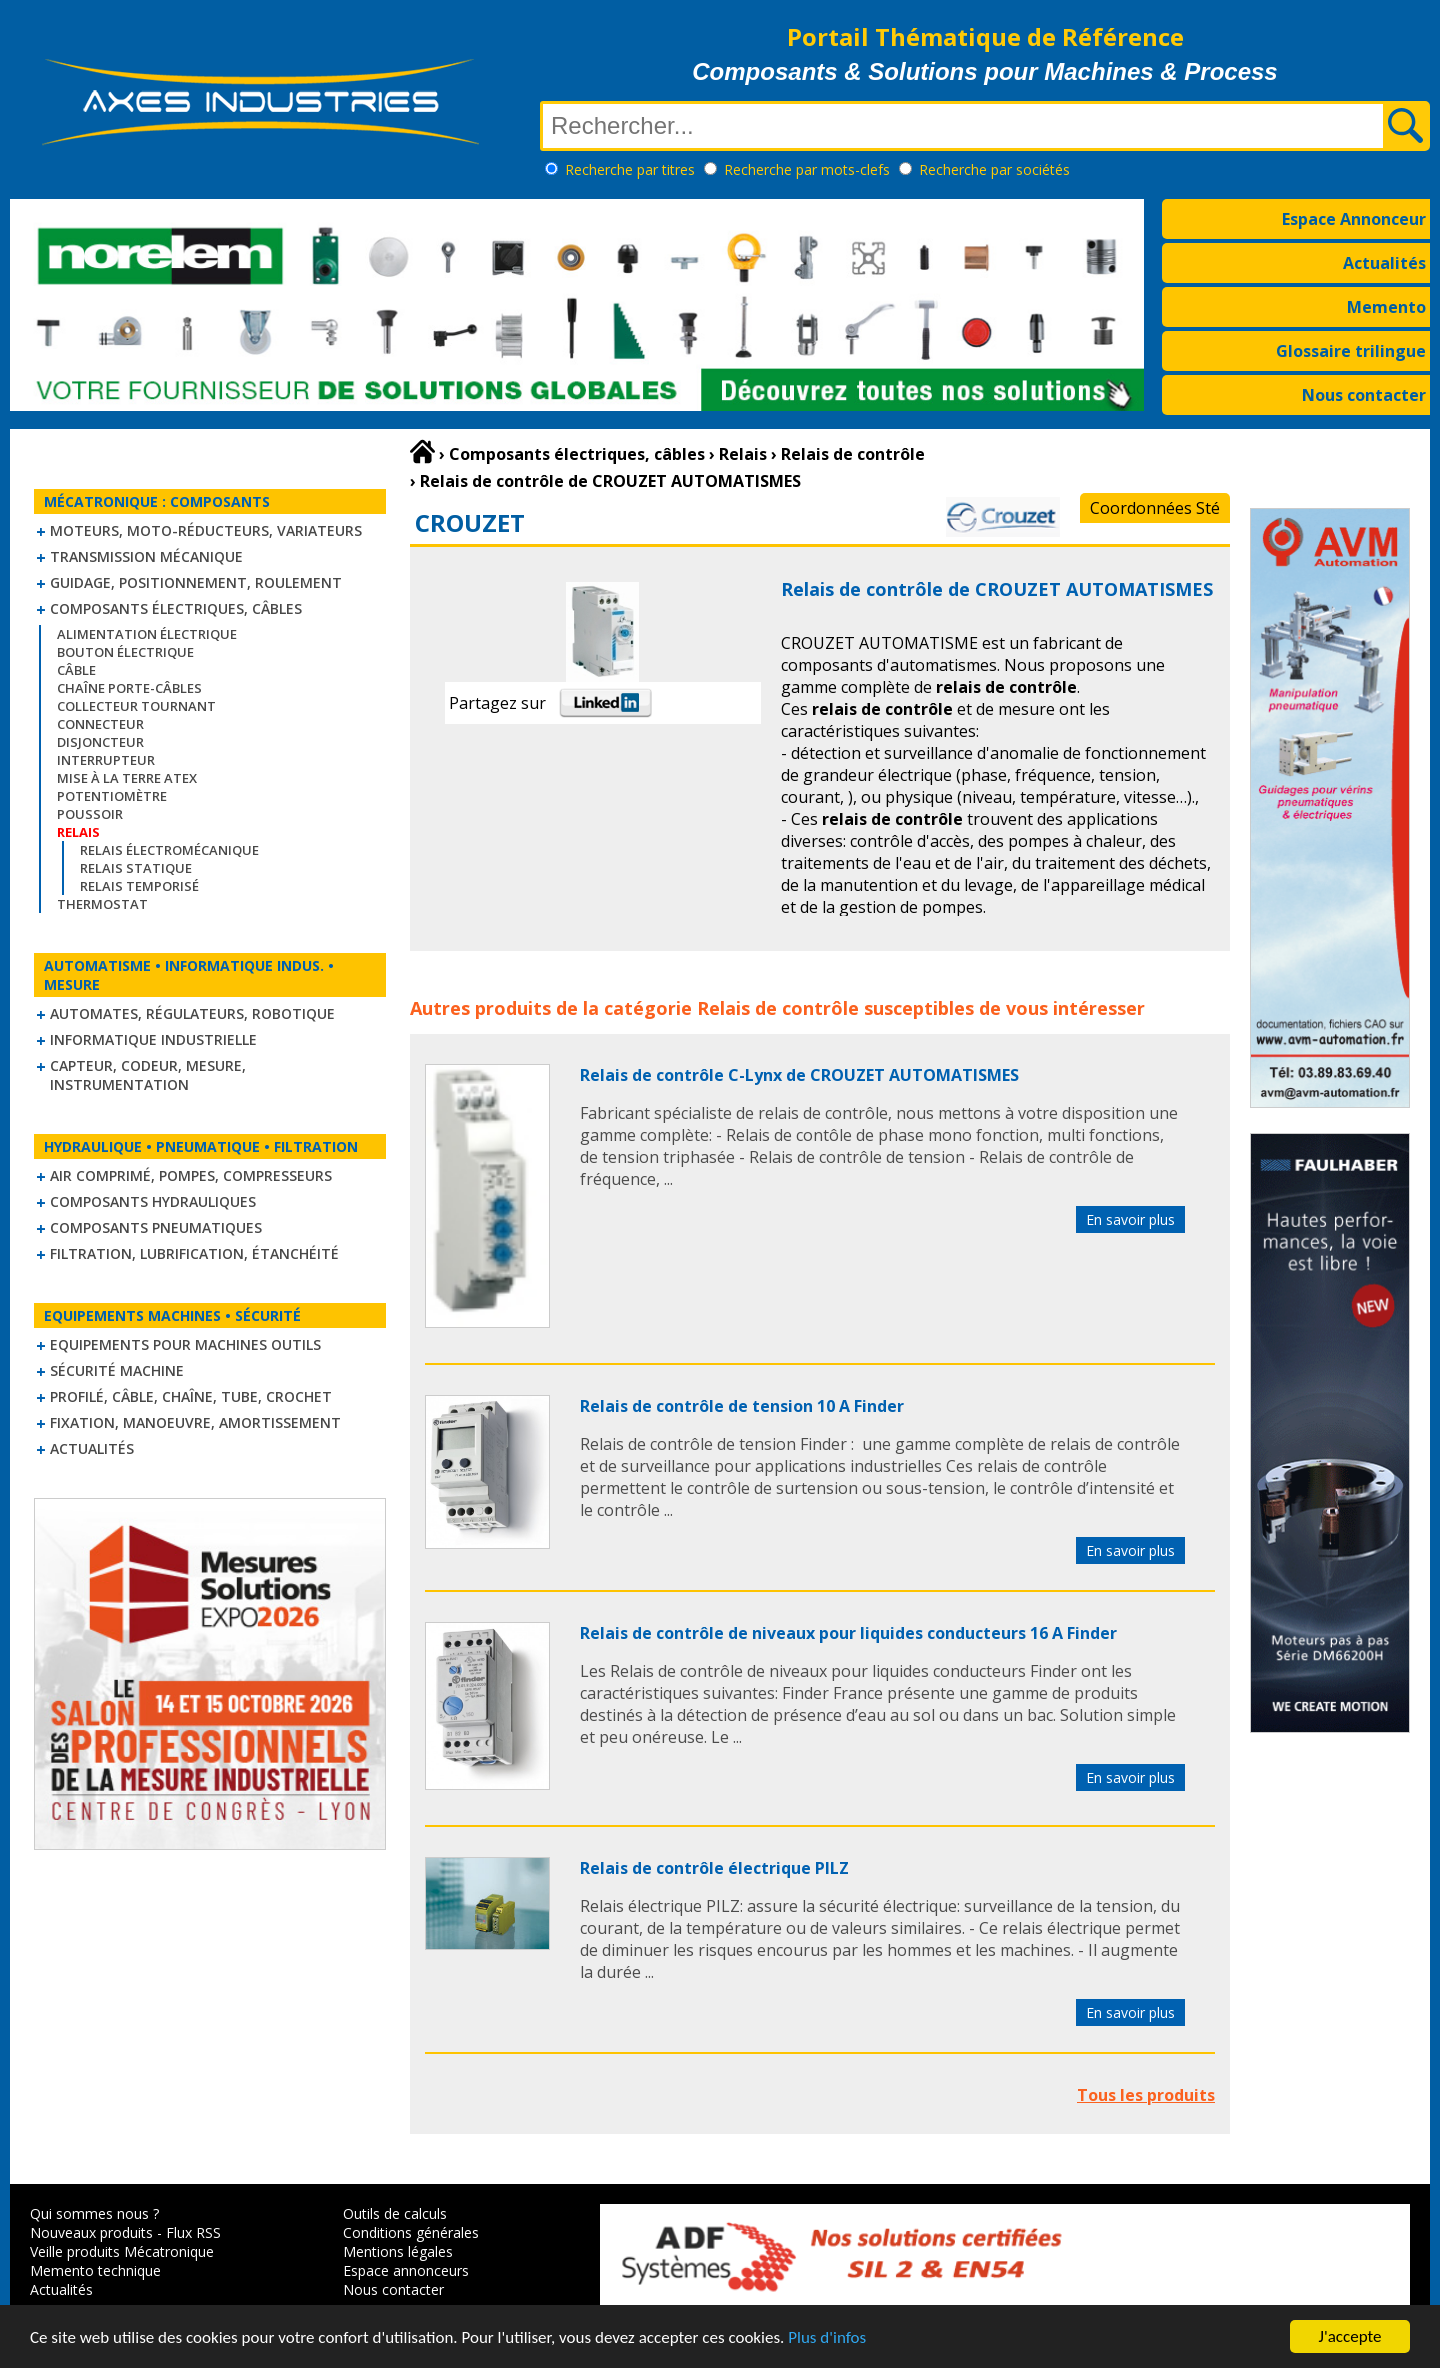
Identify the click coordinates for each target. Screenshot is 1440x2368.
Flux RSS (193, 2232)
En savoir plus (1130, 1219)
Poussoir (90, 814)
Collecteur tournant (136, 706)
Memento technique (95, 2270)
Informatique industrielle (153, 1039)
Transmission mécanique (146, 556)
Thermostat (102, 904)
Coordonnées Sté (1155, 508)
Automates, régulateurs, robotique (192, 1013)
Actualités (1384, 263)
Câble (76, 670)
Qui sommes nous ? (94, 2213)
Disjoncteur (100, 742)
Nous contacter (1364, 395)
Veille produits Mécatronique (122, 2251)
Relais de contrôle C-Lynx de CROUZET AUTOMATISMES (799, 1075)
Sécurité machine (117, 1370)
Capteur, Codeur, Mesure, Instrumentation (148, 1075)
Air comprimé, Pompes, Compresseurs (191, 1175)
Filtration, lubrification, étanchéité (194, 1253)
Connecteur (100, 724)
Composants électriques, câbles (176, 608)
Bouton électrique (125, 652)
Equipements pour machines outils (185, 1344)
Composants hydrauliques (153, 1201)
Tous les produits (1146, 2095)
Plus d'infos (827, 2338)
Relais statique (136, 868)
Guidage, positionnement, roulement (196, 582)
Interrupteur (106, 760)
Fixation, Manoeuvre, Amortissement (195, 1422)
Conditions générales (411, 2232)
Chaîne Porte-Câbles (129, 688)
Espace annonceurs (406, 2270)
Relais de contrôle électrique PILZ (714, 1868)
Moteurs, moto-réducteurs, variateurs (206, 530)
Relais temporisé (139, 886)
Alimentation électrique (147, 634)
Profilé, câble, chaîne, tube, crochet (191, 1396)
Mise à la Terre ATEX (127, 778)
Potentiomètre (112, 796)
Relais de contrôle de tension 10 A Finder (742, 1406)
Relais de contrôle (778, 1008)
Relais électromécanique (169, 850)
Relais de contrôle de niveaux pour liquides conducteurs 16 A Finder (848, 1633)
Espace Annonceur (1354, 219)
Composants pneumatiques (156, 1227)
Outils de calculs (395, 2213)
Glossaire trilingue (1351, 351)
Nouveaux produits (91, 2232)
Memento (1386, 307)
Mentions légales (398, 2251)
